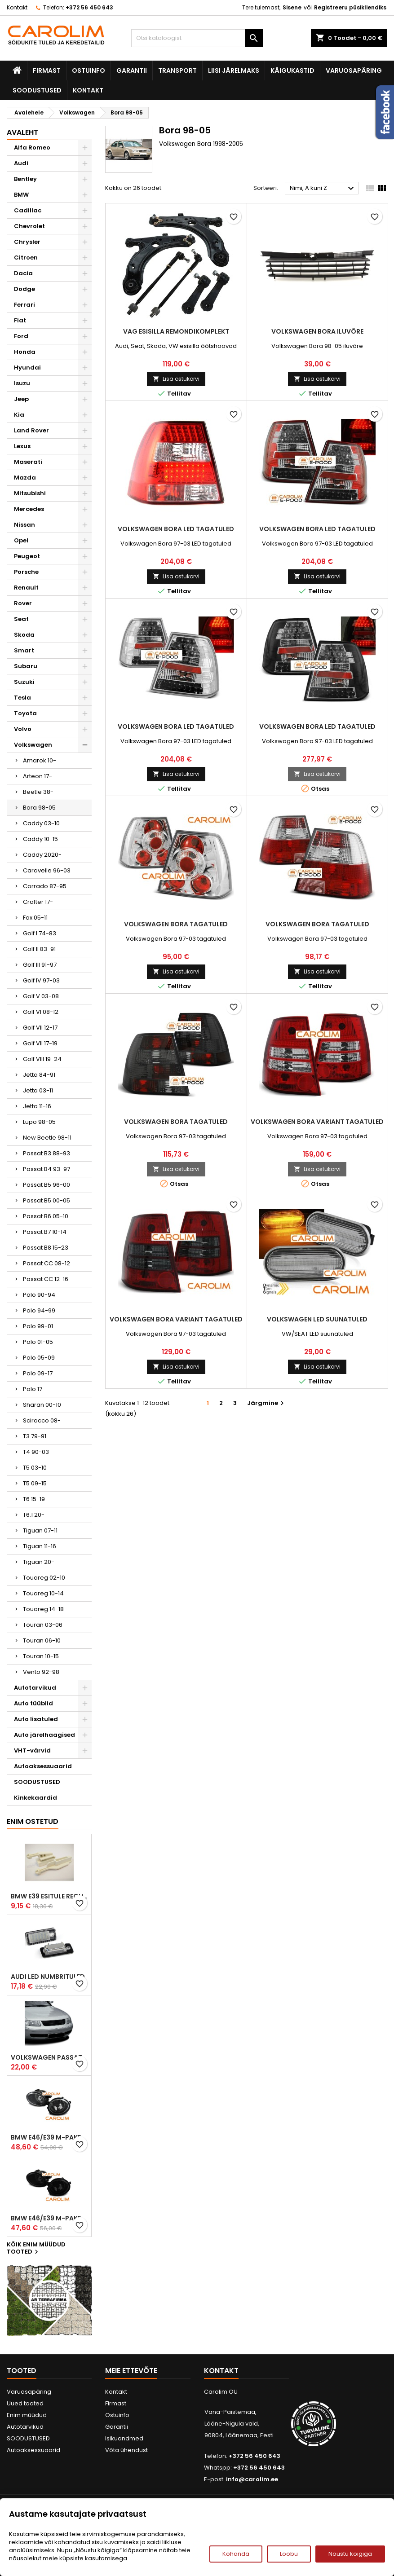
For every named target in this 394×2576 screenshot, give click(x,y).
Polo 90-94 (39, 1294)
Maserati (28, 462)
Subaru (25, 666)
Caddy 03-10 (41, 823)
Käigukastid (292, 70)
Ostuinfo (88, 70)
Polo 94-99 (39, 1310)
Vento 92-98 (41, 1672)
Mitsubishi (30, 493)
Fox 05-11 (35, 917)
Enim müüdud (27, 2415)
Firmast (47, 70)
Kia (19, 414)
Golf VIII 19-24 (42, 1059)
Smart (24, 650)
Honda (24, 352)
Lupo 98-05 (39, 1122)
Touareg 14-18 (43, 1609)
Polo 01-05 (38, 1342)
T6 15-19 (34, 1499)
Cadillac (27, 210)
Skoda (24, 634)
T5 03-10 (35, 1467)
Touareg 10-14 (43, 1593)
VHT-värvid (32, 1750)
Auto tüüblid (33, 1703)
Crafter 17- (38, 902)
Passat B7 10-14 (44, 1232)
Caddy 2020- (42, 854)
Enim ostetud (32, 1821)
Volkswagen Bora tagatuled (176, 924)
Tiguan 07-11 (40, 1530)
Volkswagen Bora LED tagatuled (176, 528)
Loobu (289, 2554)
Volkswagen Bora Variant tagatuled (317, 1121)
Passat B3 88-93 (46, 1153)
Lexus (22, 446)
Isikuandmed (124, 2438)
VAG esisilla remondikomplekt (176, 331)
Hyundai (27, 367)
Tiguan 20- (38, 1562)
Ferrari (24, 304)
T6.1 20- (33, 1514)
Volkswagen (33, 744)
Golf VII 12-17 (40, 1027)
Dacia (23, 273)
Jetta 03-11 (38, 1090)
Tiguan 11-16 (39, 1546)
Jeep (21, 399)
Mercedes (29, 509)
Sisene (292, 7)
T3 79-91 (34, 1436)
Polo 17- (34, 1389)
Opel (21, 540)
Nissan (24, 524)
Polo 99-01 (38, 1326)
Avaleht (22, 132)
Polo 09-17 (38, 1373)
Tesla (22, 697)
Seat (21, 619)
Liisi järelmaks (233, 70)
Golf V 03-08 (41, 996)
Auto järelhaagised (44, 1735)
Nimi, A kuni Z (323, 188)
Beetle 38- (38, 792)
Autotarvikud (35, 1687)
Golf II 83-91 (39, 949)
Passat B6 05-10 (45, 1216)
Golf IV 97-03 (41, 980)
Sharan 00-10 (42, 1404)
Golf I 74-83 (39, 933)
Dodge (24, 289)
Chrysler (27, 242)
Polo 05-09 (39, 1357)
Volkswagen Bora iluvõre (317, 331)
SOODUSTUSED (37, 90)
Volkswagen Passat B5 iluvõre (49, 2057)
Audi (21, 163)
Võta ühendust (126, 2450)
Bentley (25, 179)
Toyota (25, 713)
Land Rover (31, 430)
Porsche (26, 572)
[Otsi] (196, 38)
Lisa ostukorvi (176, 379)
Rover (23, 603)
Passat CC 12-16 (45, 1279)
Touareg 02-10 (44, 1577)
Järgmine (266, 1403)
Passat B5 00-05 (46, 1200)
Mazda (25, 477)
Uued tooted (25, 2403)
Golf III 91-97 (40, 964)
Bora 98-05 (39, 807)
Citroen (26, 257)
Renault (26, 587)
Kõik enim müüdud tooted (36, 2248)
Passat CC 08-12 (46, 1263)
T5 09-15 (35, 1483)
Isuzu (22, 383)
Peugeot (27, 556)
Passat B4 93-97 (46, 1169)
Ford (21, 336)
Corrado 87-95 (44, 886)
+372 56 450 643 (89, 7)
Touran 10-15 (41, 1656)
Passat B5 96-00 (46, 1184)
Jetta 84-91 (39, 1074)
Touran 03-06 (42, 1624)
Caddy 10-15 (40, 839)
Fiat (20, 320)
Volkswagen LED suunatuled (317, 1319)
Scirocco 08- (42, 1420)
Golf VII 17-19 (40, 1043)
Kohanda (235, 2554)
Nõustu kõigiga (350, 2554)
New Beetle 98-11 (47, 1137)
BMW (21, 194)
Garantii (131, 70)
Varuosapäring (354, 70)
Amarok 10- (39, 760)
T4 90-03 (36, 1452)
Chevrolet (29, 226)
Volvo (22, 729)
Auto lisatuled (36, 1719)
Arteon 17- (37, 776)
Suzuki (24, 682)
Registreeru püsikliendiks (350, 7)
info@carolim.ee (252, 2479)
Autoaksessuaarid (43, 1766)
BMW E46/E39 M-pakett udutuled (49, 2137)
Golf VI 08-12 (40, 1012)
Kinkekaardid (35, 1797)
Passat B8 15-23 (45, 1247)
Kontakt (17, 7)
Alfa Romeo (32, 147)
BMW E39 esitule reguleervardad (49, 1896)
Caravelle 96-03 (47, 870)
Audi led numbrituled (48, 1976)
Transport (177, 70)
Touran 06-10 (42, 1640)
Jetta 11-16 (37, 1106)
